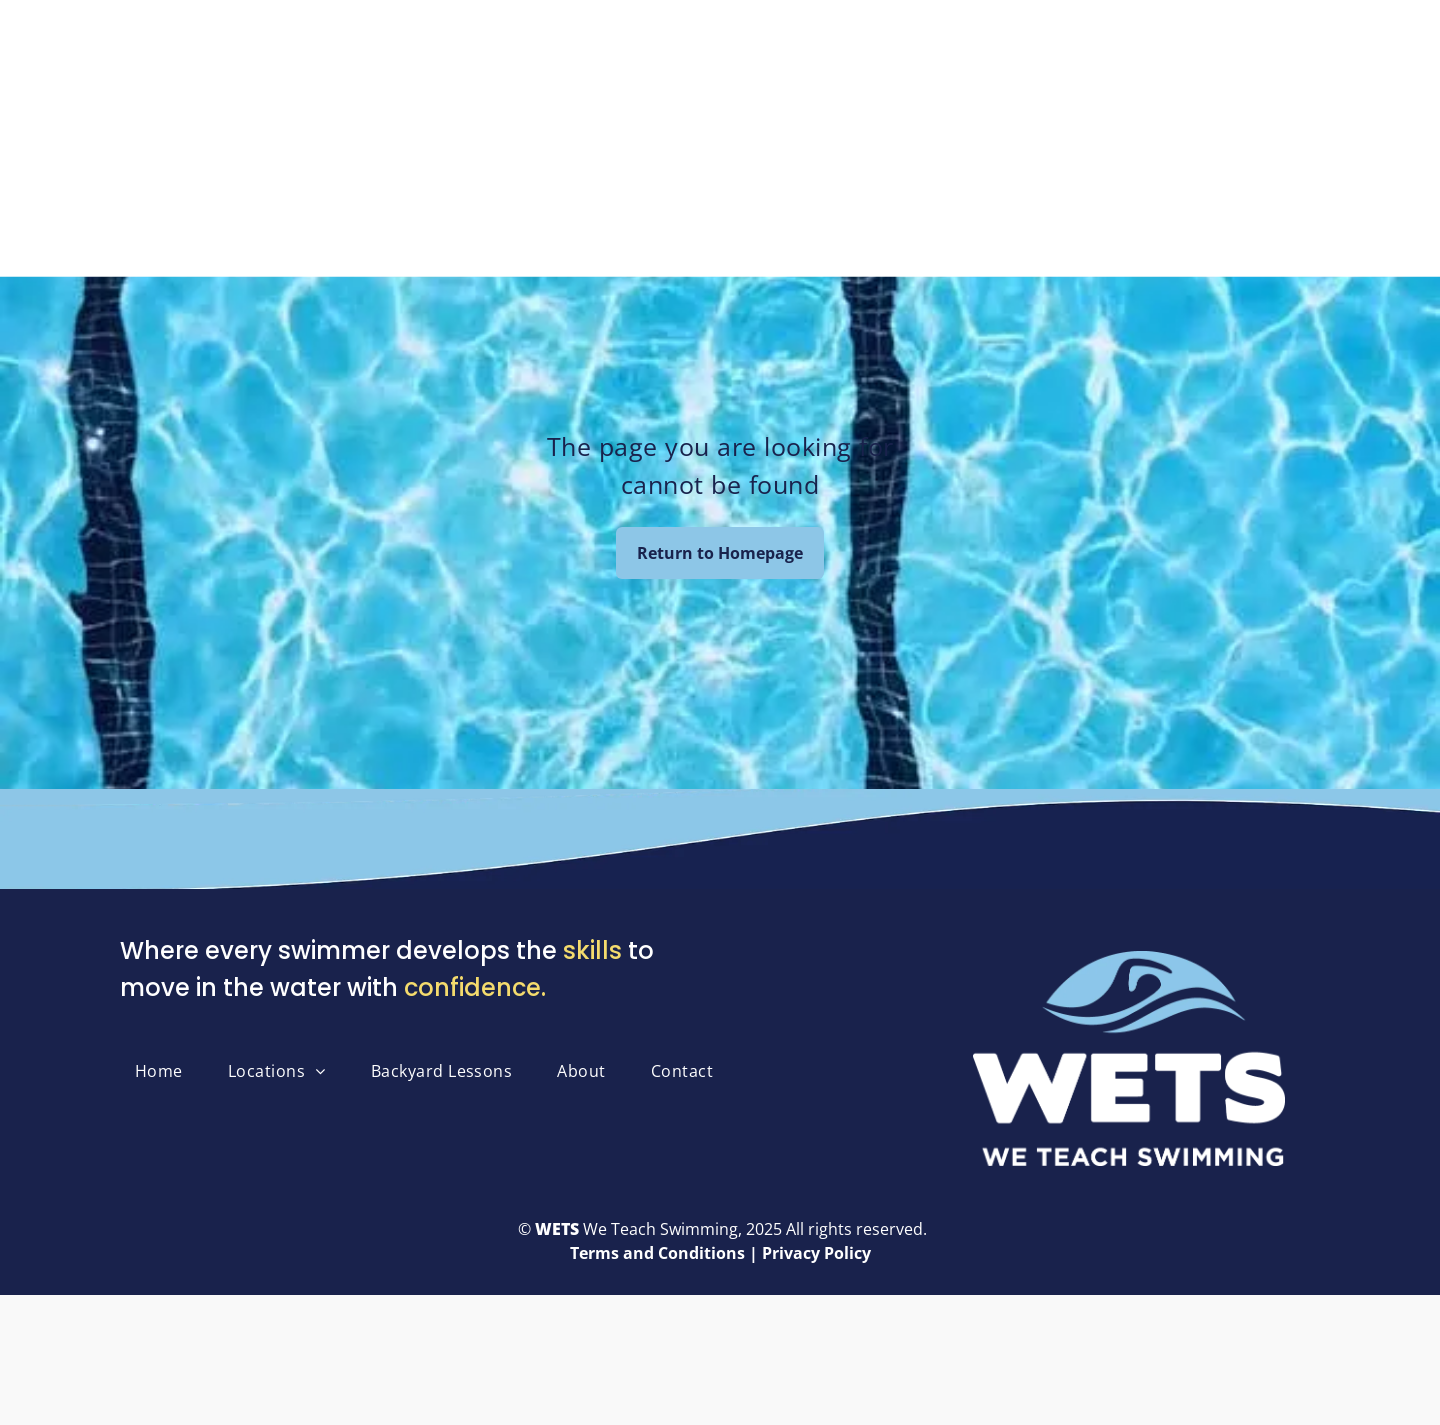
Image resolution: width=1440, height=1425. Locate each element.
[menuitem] (166, 1071)
